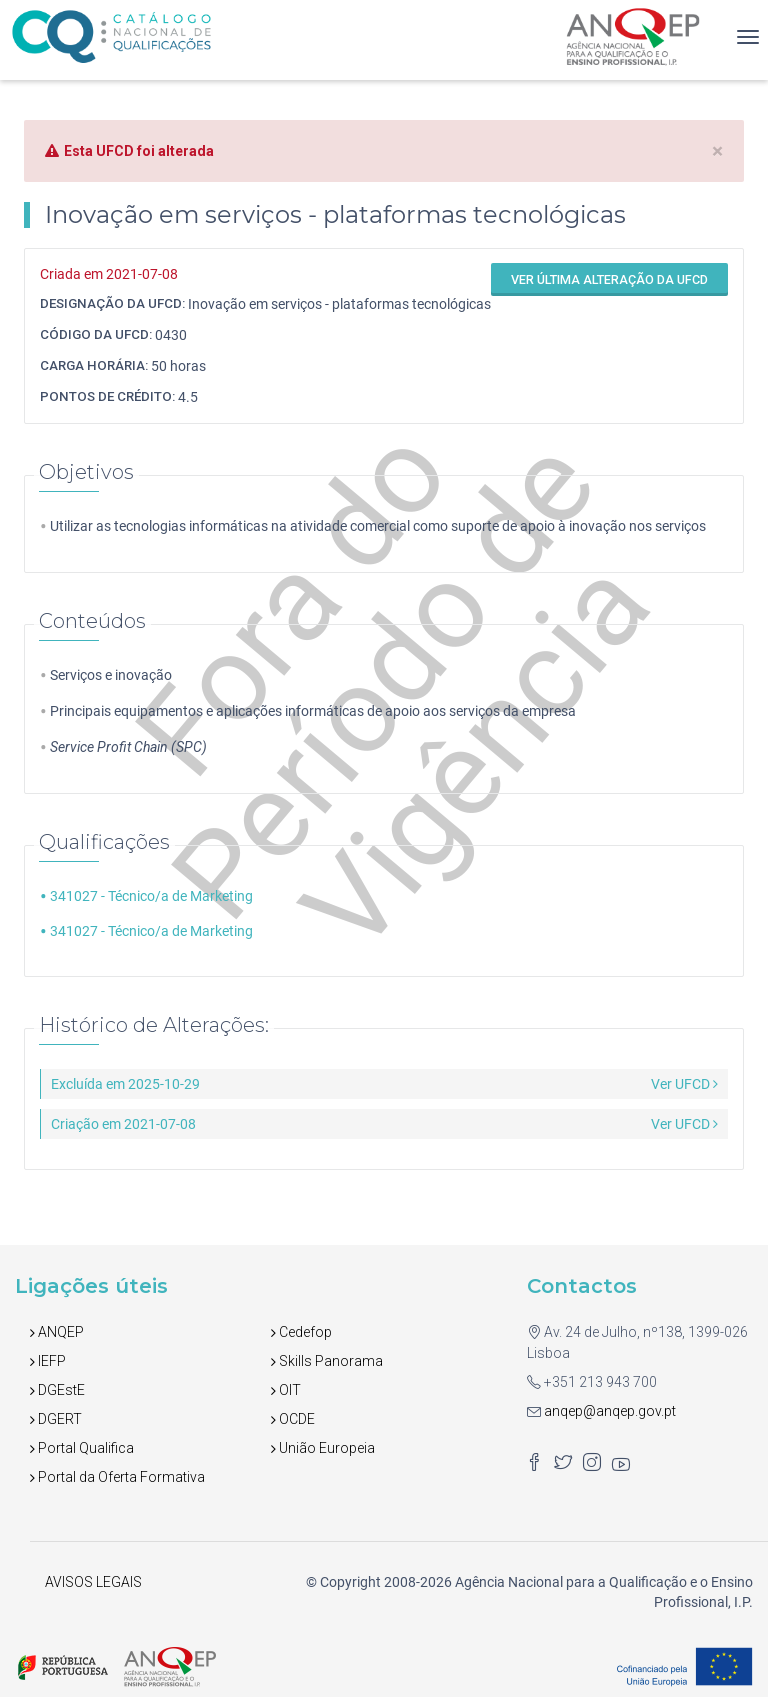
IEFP (48, 1361)
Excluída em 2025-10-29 (125, 1084)
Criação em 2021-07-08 (123, 1124)
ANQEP (57, 1332)
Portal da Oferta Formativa (117, 1477)
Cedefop (301, 1332)
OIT (286, 1390)
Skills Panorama (327, 1361)
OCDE (293, 1419)
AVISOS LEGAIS (93, 1582)
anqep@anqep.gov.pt (608, 1411)
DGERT (56, 1419)
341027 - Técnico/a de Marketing (151, 896)
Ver (684, 1084)
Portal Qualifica (82, 1448)
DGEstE (57, 1390)
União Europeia (323, 1448)
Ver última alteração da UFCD (609, 279)
